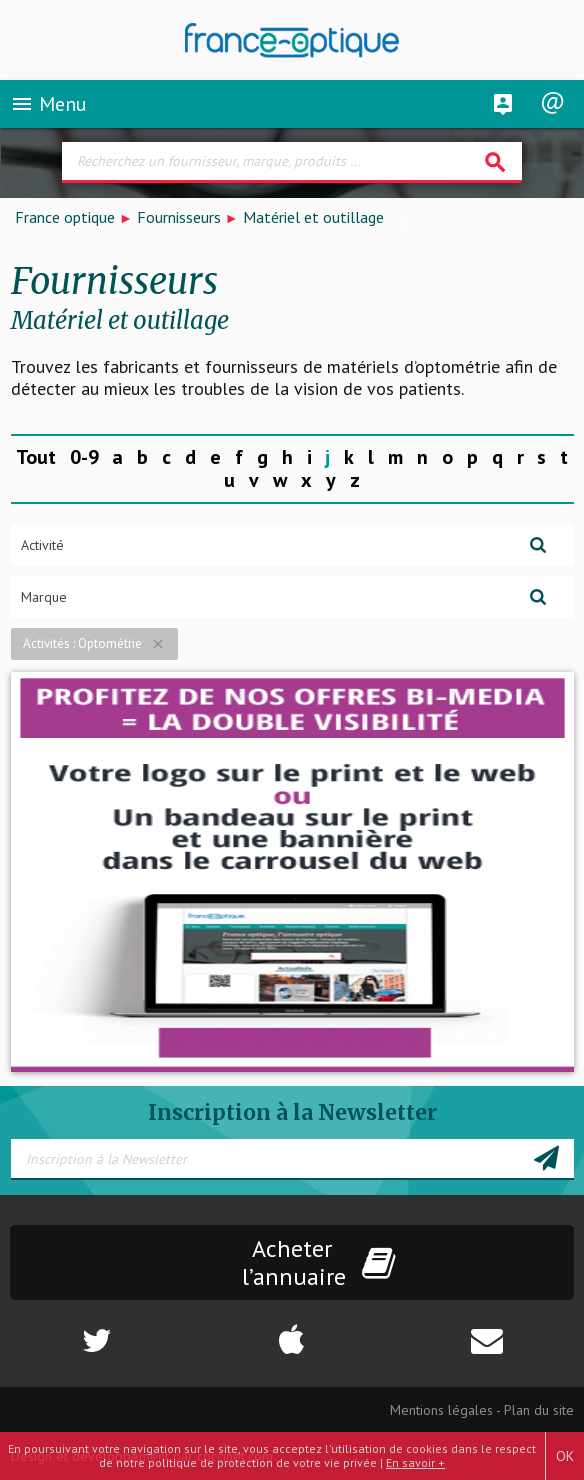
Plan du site (539, 1410)
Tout (36, 457)
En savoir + (415, 1462)
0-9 (84, 457)
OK (565, 1456)
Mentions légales (441, 1410)
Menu (48, 104)
